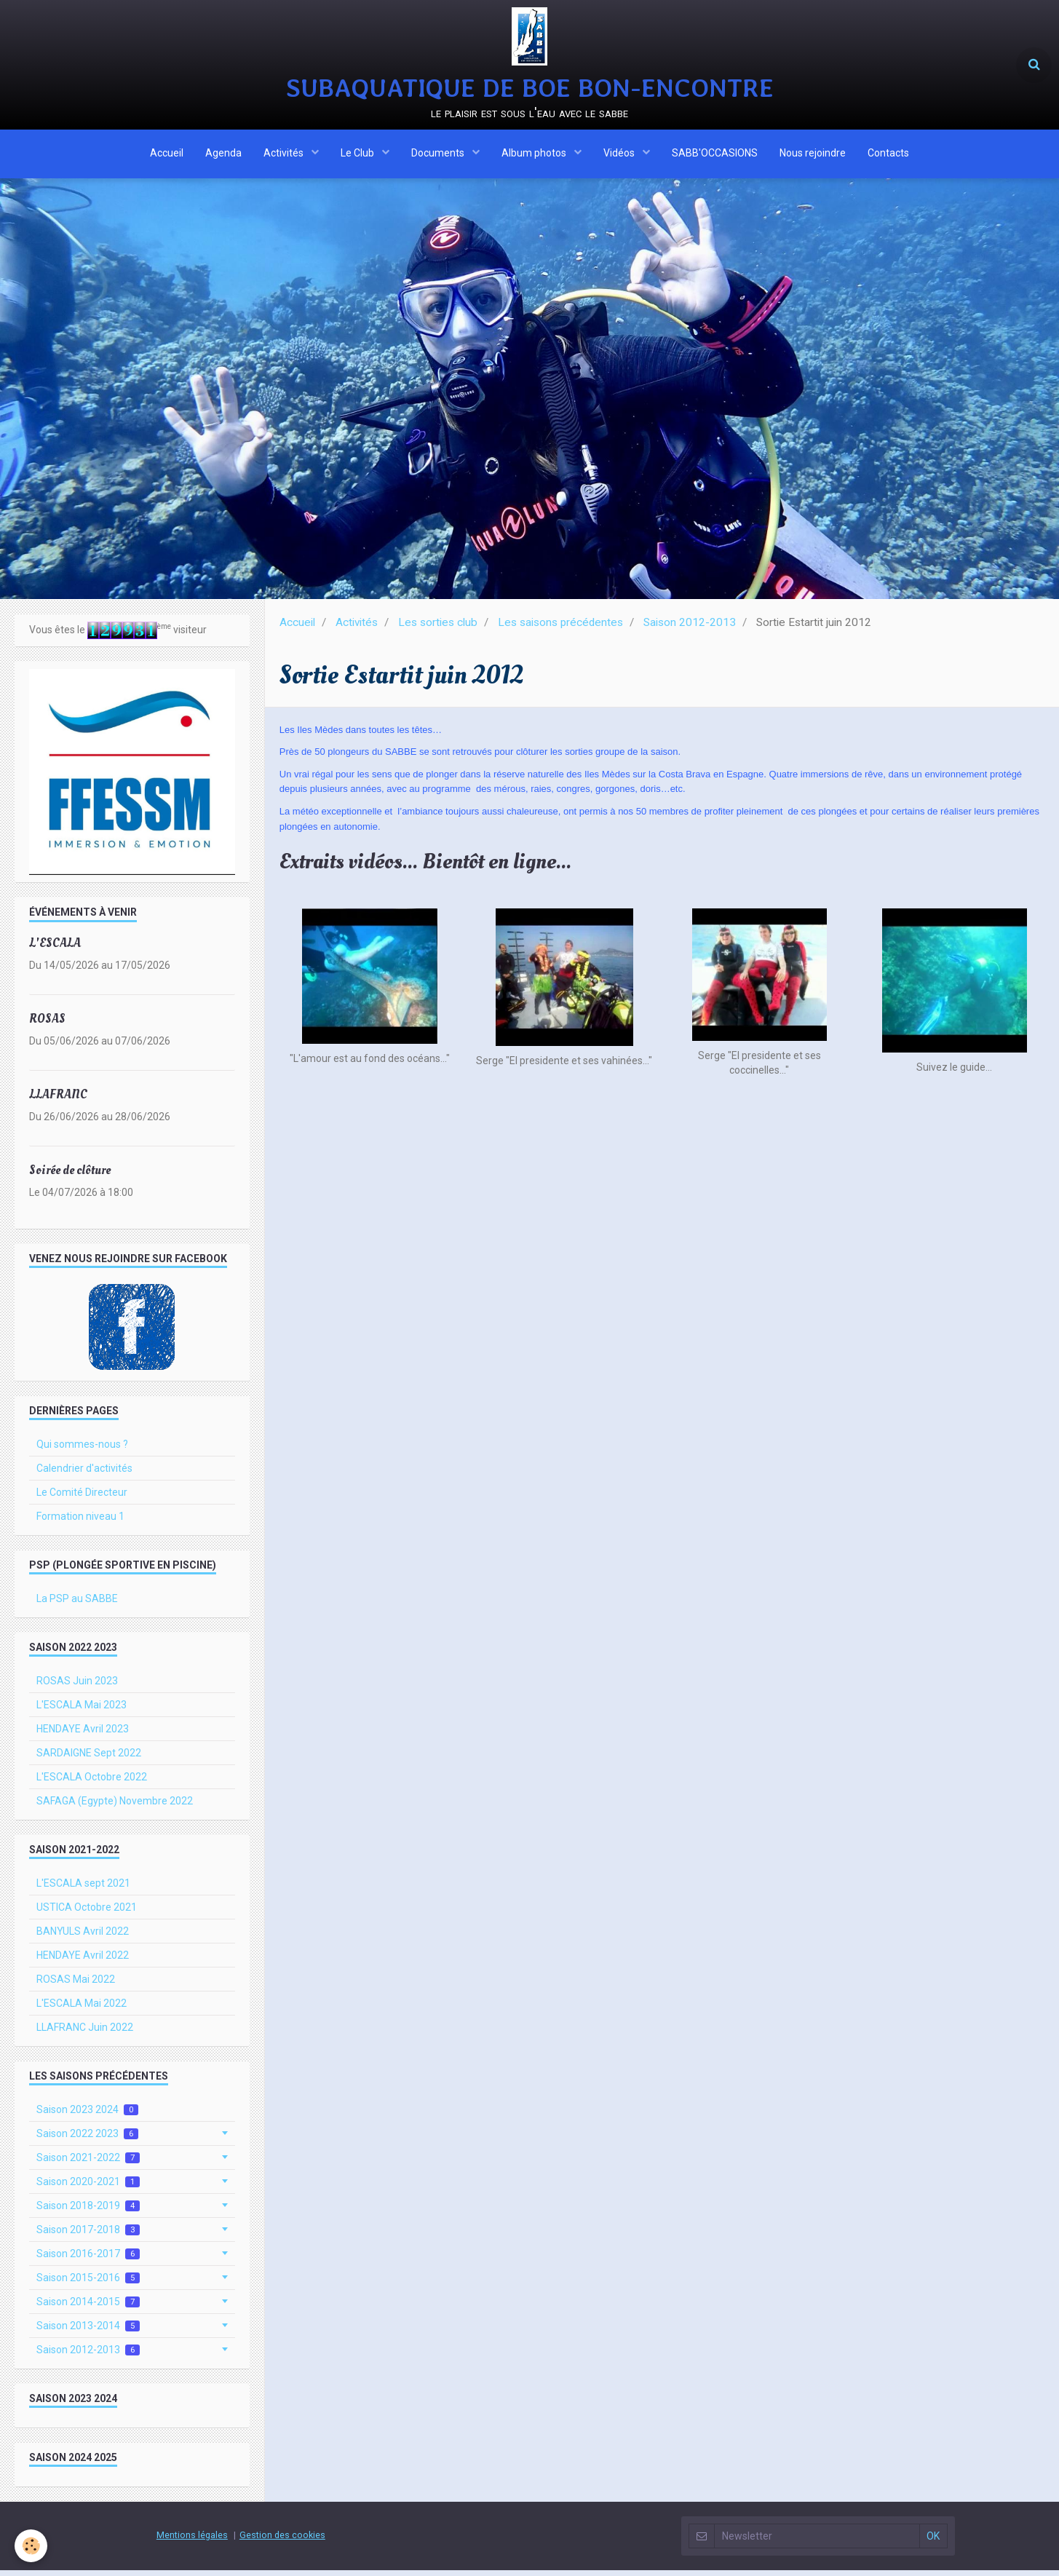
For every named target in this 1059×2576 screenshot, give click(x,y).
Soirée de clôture (70, 1176)
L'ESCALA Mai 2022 (81, 2009)
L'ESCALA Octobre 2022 (91, 1782)
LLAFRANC (58, 1100)
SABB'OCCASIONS (715, 155)
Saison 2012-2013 (689, 628)
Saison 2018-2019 (88, 2212)
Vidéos (620, 155)
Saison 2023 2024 (87, 2115)
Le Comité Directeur (81, 1498)
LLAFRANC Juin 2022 (84, 2033)
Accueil (166, 155)
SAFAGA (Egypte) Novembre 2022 (114, 1806)
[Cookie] (31, 2545)
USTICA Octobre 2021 (86, 1913)
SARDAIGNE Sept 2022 (88, 1758)
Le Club (358, 155)
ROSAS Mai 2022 (75, 1985)
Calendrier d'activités (84, 1474)
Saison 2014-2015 (88, 2308)
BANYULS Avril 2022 (82, 1937)
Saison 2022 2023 (87, 2139)
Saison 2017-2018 (88, 2236)
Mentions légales (192, 2540)
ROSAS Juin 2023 (77, 1686)
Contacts (888, 155)
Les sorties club (437, 628)
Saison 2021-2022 (88, 2163)
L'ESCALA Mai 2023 (81, 1710)
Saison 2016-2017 (88, 2260)
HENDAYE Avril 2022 (82, 1961)
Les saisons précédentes (560, 628)
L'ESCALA (55, 948)
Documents (439, 155)
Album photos (534, 155)
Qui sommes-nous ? (82, 1450)
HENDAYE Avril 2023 (82, 1734)
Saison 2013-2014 (88, 2332)
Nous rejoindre (813, 155)
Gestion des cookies (282, 2540)
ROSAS (47, 1024)
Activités (284, 155)
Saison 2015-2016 (88, 2284)
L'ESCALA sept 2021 (83, 1889)
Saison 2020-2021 (88, 2187)
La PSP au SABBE (77, 1604)
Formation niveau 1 (80, 1522)
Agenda (223, 155)
